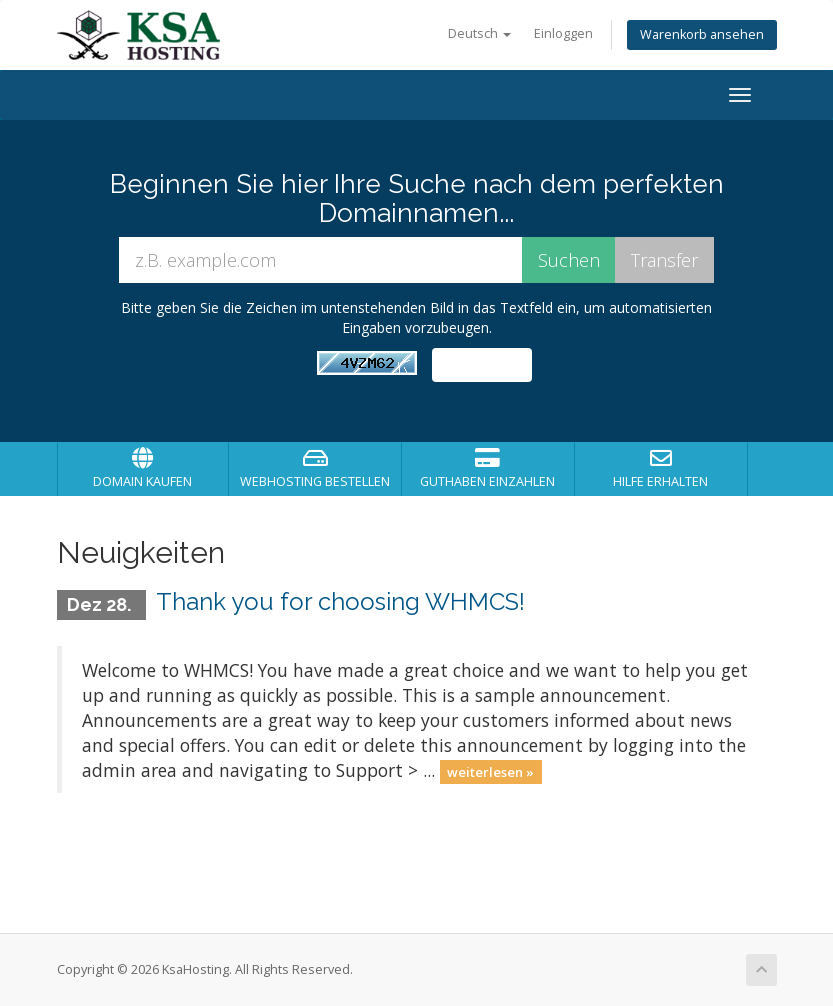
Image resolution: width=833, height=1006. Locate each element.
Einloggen (563, 33)
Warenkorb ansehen (702, 34)
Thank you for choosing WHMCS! (340, 601)
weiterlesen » (490, 772)
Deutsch (479, 33)
